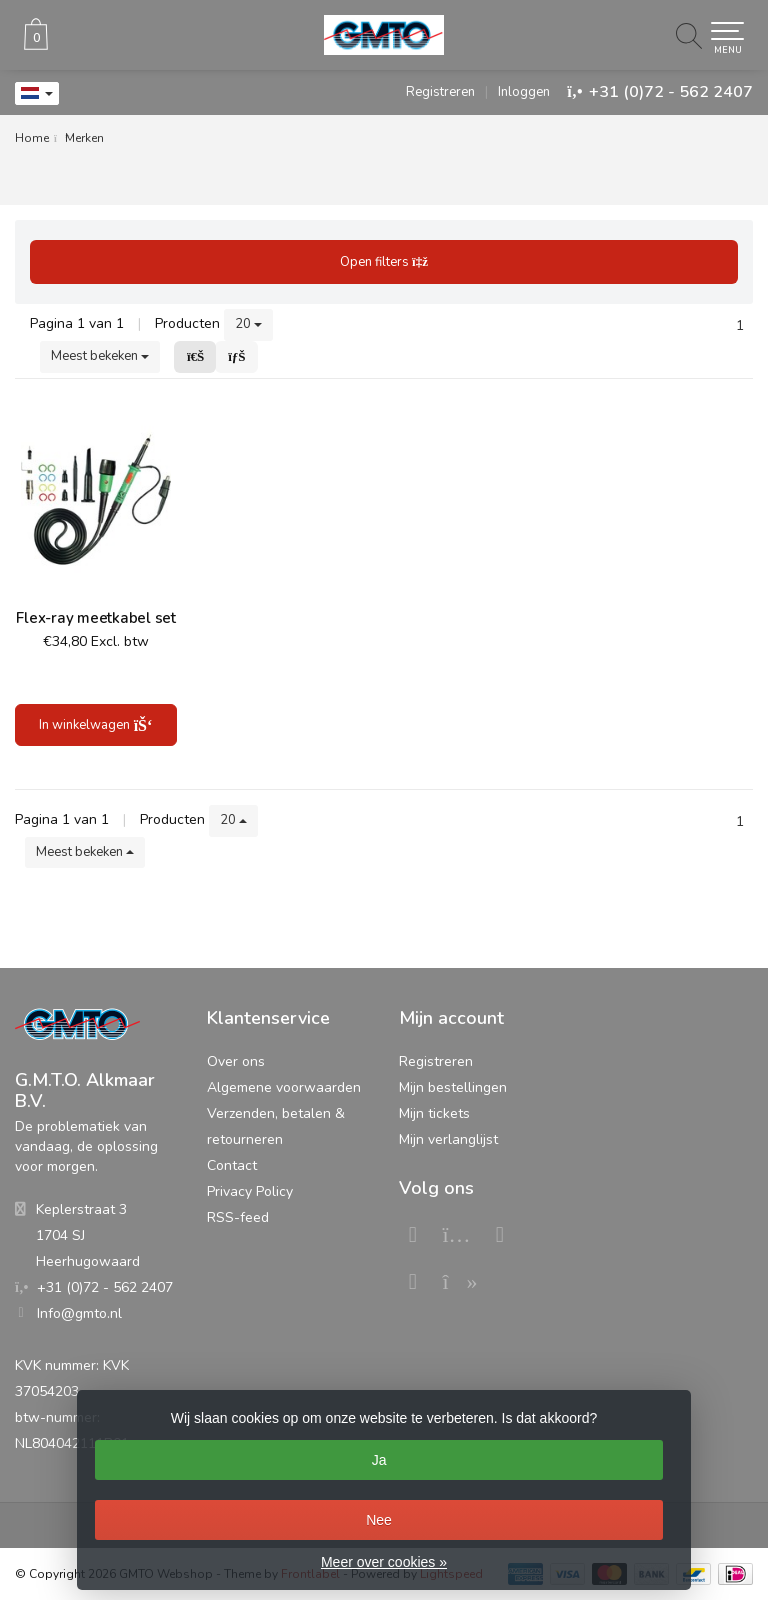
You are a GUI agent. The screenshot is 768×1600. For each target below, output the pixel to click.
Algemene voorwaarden (284, 1087)
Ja (379, 1460)
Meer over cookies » (384, 1562)
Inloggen (524, 92)
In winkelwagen (96, 725)
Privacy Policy (250, 1191)
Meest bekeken (100, 356)
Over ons (236, 1061)
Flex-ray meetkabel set (96, 618)
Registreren (440, 92)
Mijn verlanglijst (448, 1139)
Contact (232, 1165)
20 (248, 324)
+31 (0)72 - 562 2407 (671, 92)
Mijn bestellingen (453, 1087)
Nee (379, 1520)
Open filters (384, 262)
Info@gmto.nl (79, 1313)
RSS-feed (238, 1217)
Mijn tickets (434, 1113)
